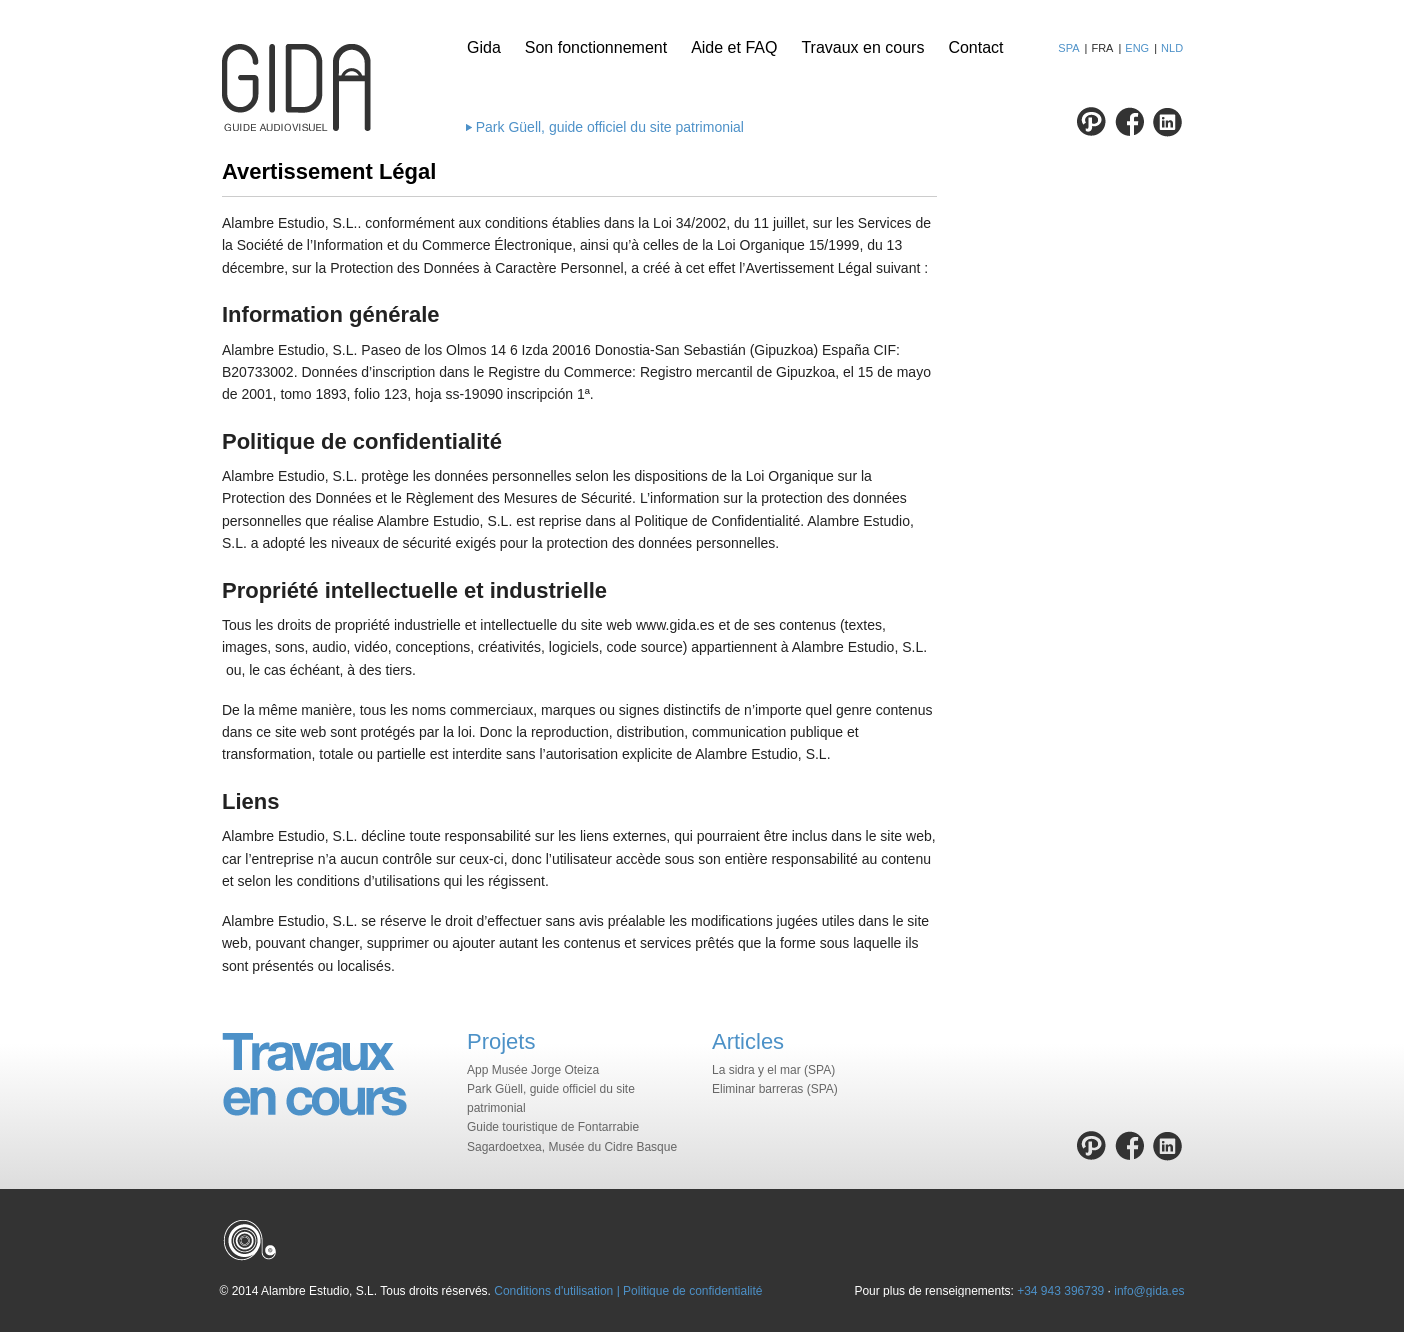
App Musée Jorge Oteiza (533, 1070)
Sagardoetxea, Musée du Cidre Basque (572, 1147)
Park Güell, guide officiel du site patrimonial (610, 127)
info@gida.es (1149, 1291)
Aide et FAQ (734, 47)
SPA (1068, 48)
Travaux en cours (862, 47)
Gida (484, 47)
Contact (975, 47)
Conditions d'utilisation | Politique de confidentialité (628, 1291)
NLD (1172, 48)
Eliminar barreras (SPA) (775, 1089)
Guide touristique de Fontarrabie (553, 1127)
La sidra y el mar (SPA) (773, 1070)
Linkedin (1167, 122)
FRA (1102, 48)
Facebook (1129, 122)
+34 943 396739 (1060, 1291)
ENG (1137, 48)
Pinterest (1091, 122)
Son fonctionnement (596, 47)
